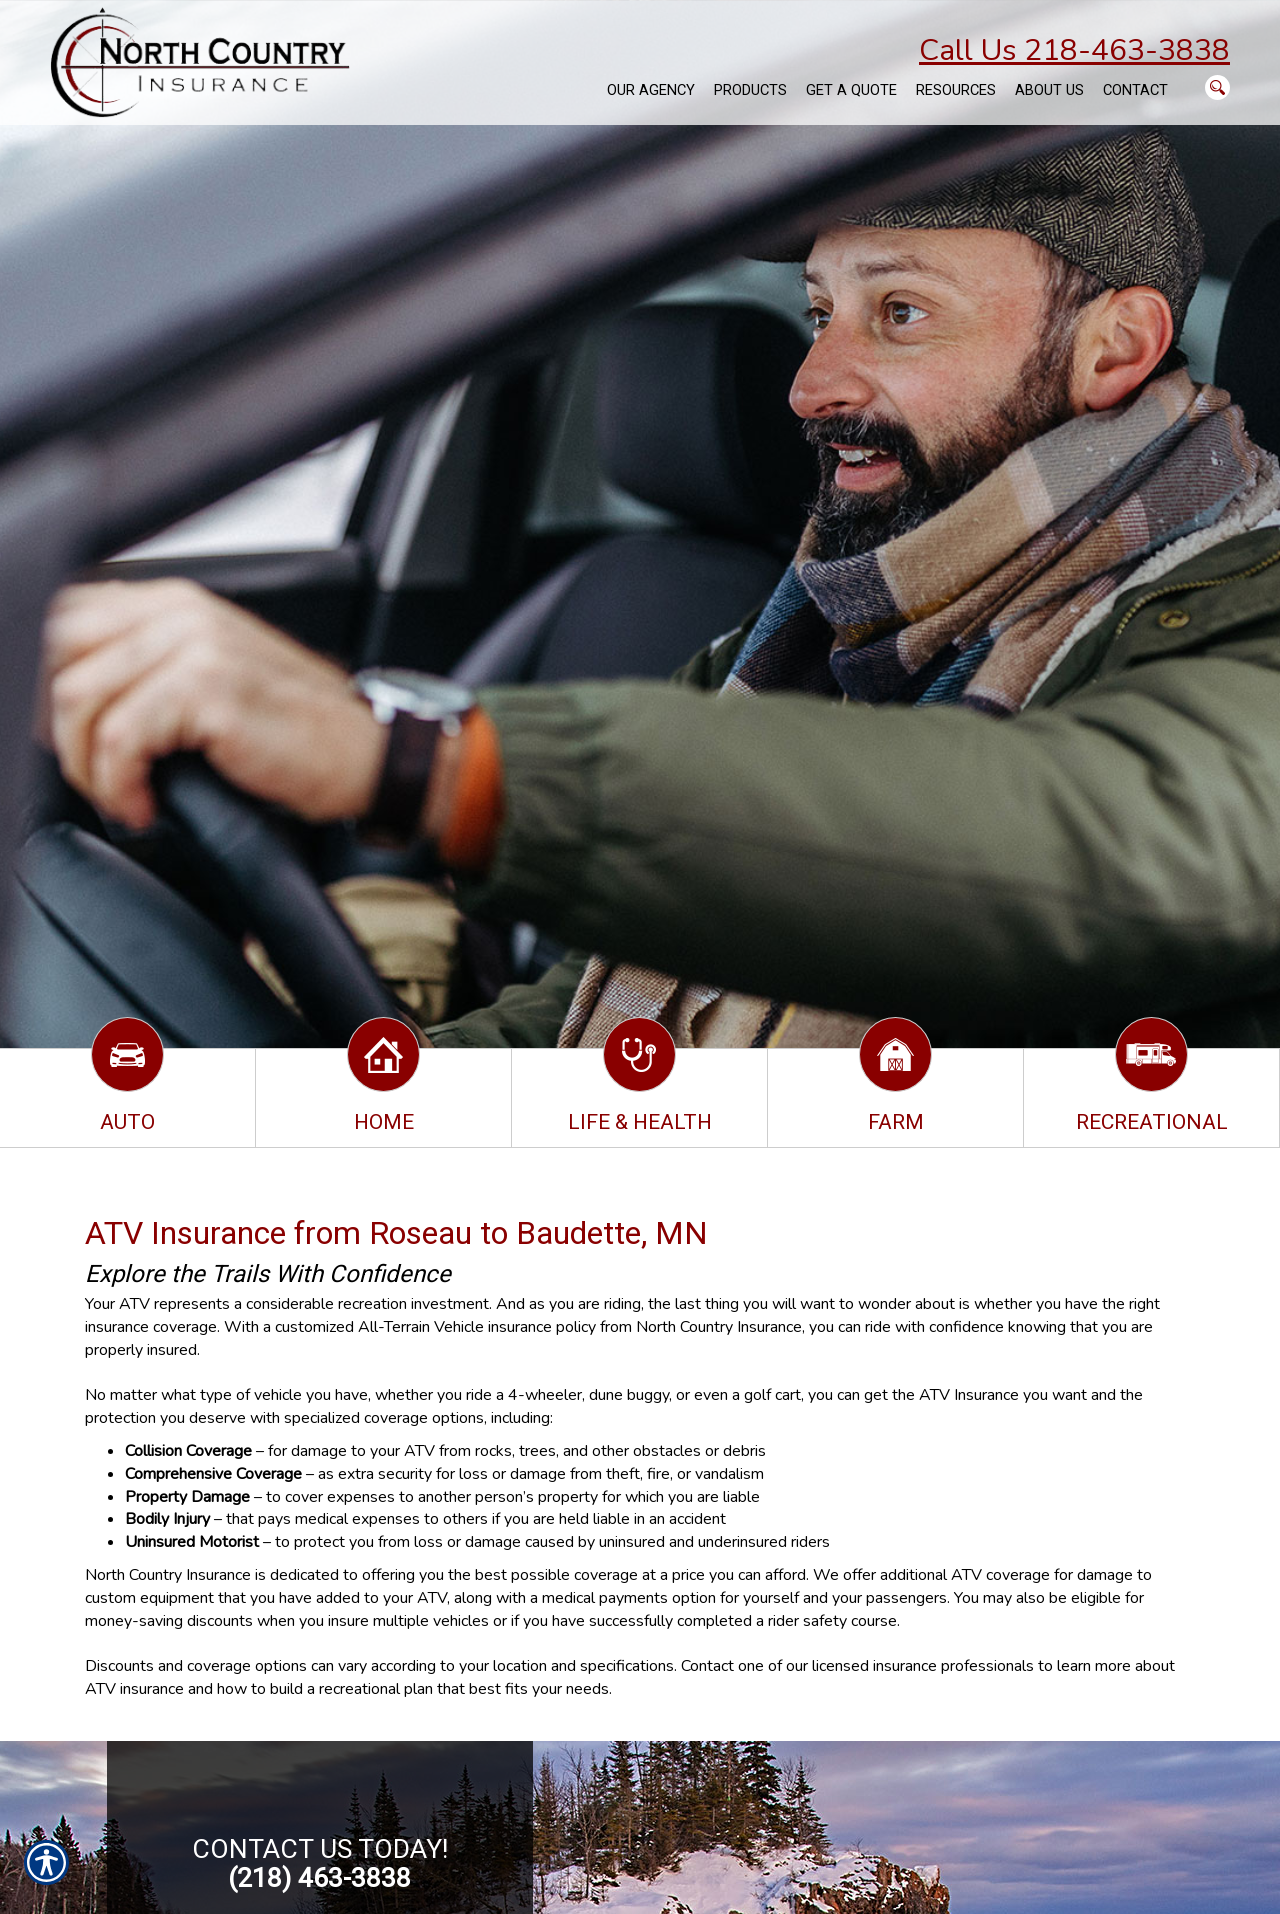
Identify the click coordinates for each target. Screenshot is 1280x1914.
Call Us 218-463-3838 (1074, 50)
